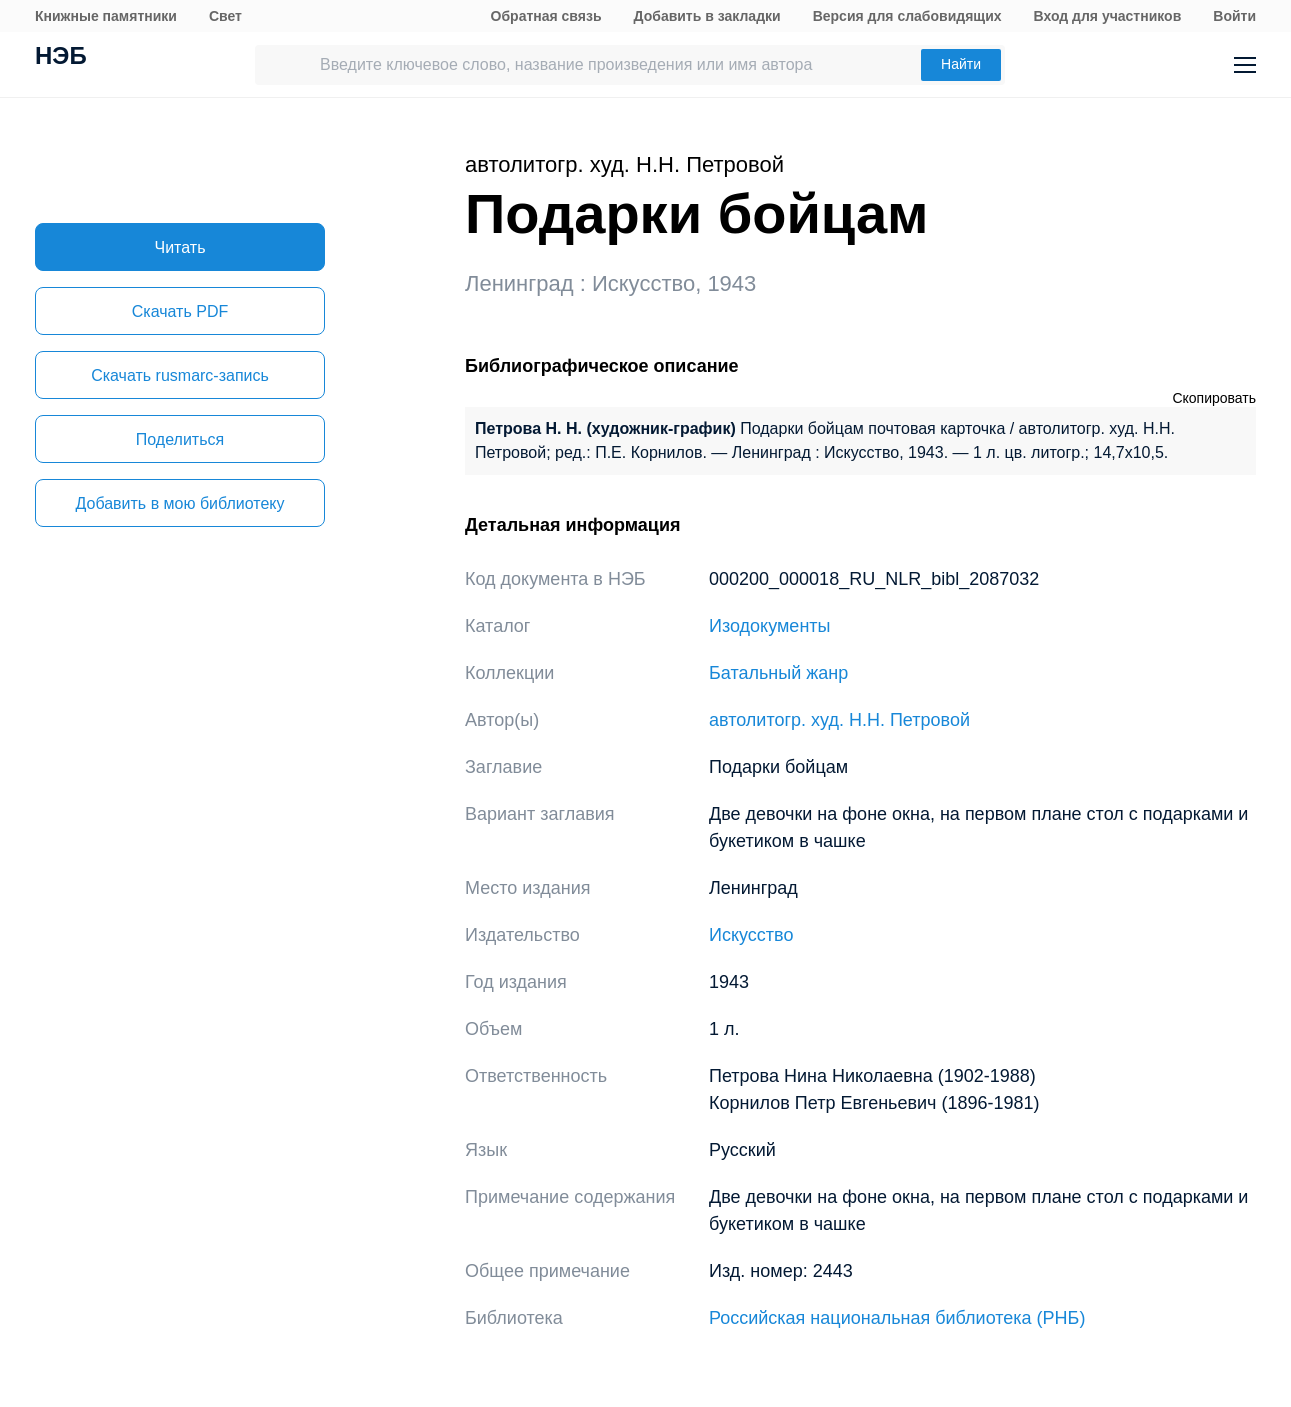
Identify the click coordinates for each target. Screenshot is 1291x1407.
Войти (1234, 16)
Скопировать (1214, 398)
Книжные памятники (106, 16)
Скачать (180, 311)
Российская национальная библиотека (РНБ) (897, 1318)
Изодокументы (770, 626)
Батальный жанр (778, 673)
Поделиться (180, 439)
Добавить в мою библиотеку (179, 503)
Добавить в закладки (707, 16)
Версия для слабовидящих (907, 16)
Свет (225, 16)
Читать (180, 247)
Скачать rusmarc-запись (180, 375)
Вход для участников (1108, 16)
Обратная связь (546, 16)
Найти (961, 64)
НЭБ (61, 58)
